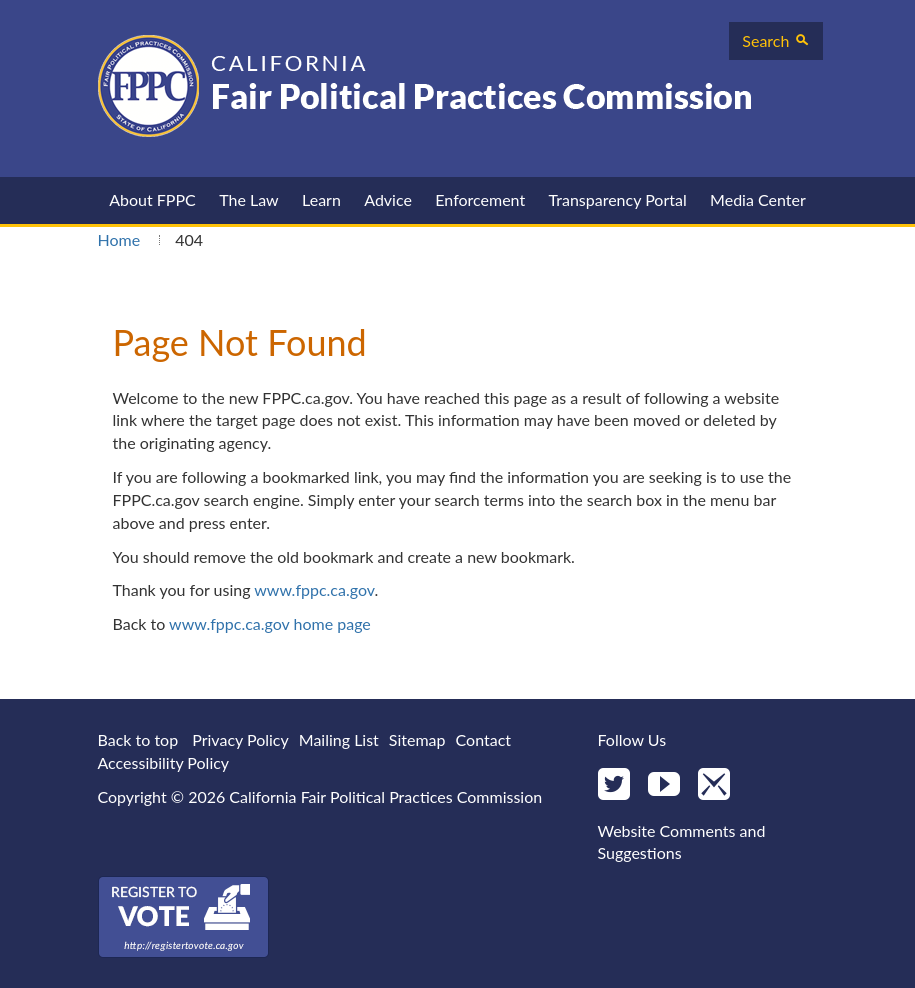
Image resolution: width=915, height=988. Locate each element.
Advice (388, 199)
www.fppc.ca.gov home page (270, 623)
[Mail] (714, 785)
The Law (248, 199)
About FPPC (152, 199)
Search (775, 40)
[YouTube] (664, 785)
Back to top (138, 739)
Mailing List (339, 739)
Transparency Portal (618, 199)
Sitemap (417, 739)
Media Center (758, 199)
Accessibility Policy (164, 762)
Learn (321, 199)
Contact (483, 739)
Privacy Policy (240, 739)
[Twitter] (614, 785)
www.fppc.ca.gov (314, 589)
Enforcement (480, 199)
